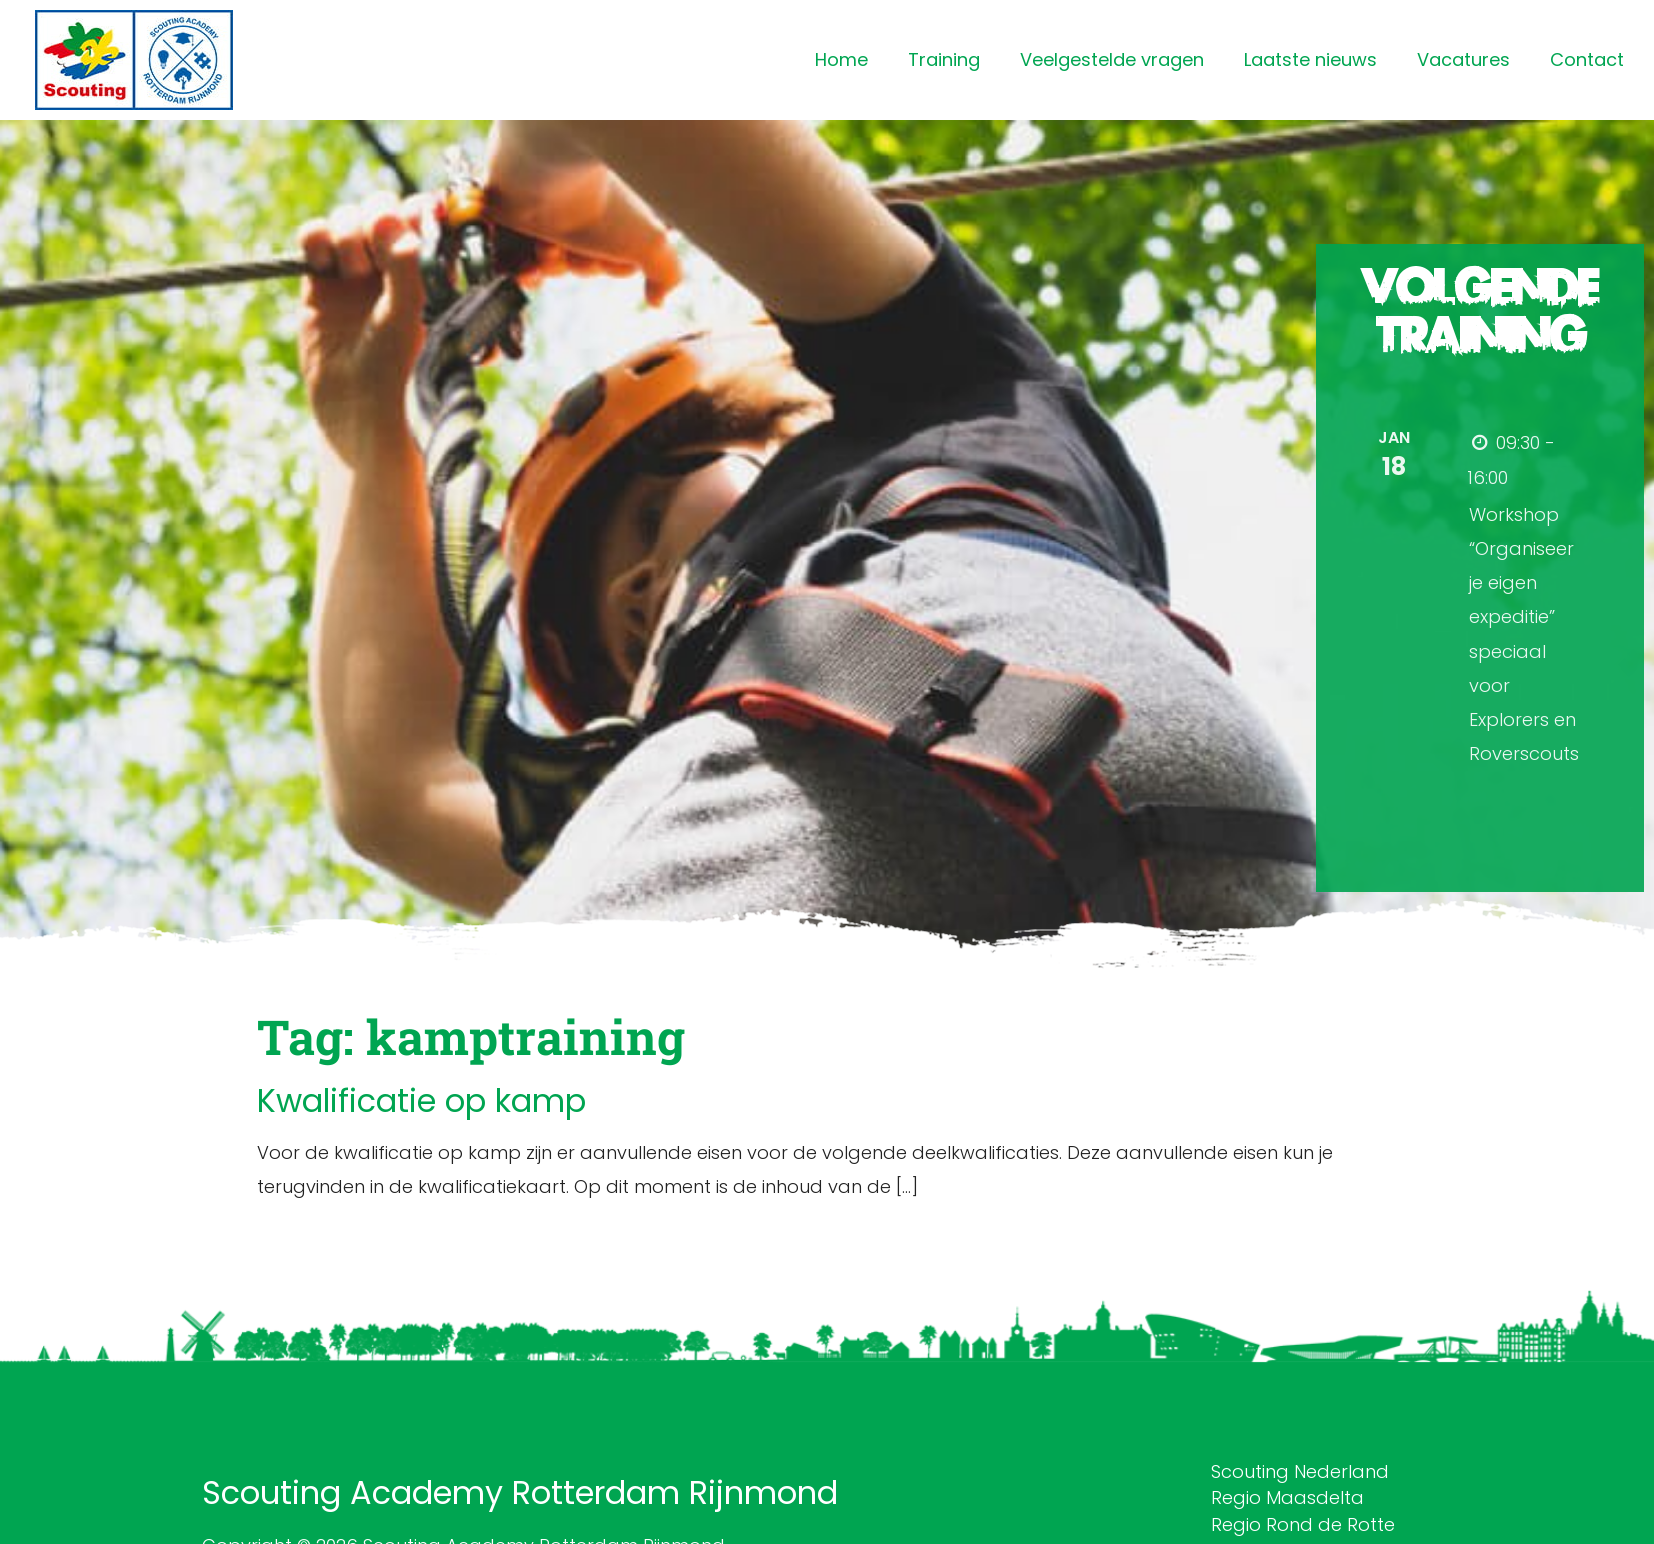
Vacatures (1463, 59)
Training (944, 59)
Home (841, 59)
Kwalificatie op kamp (421, 1100)
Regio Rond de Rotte (1303, 1524)
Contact (1587, 59)
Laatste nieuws (1310, 59)
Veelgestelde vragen (1112, 59)
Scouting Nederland (1300, 1471)
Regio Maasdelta (1287, 1497)
